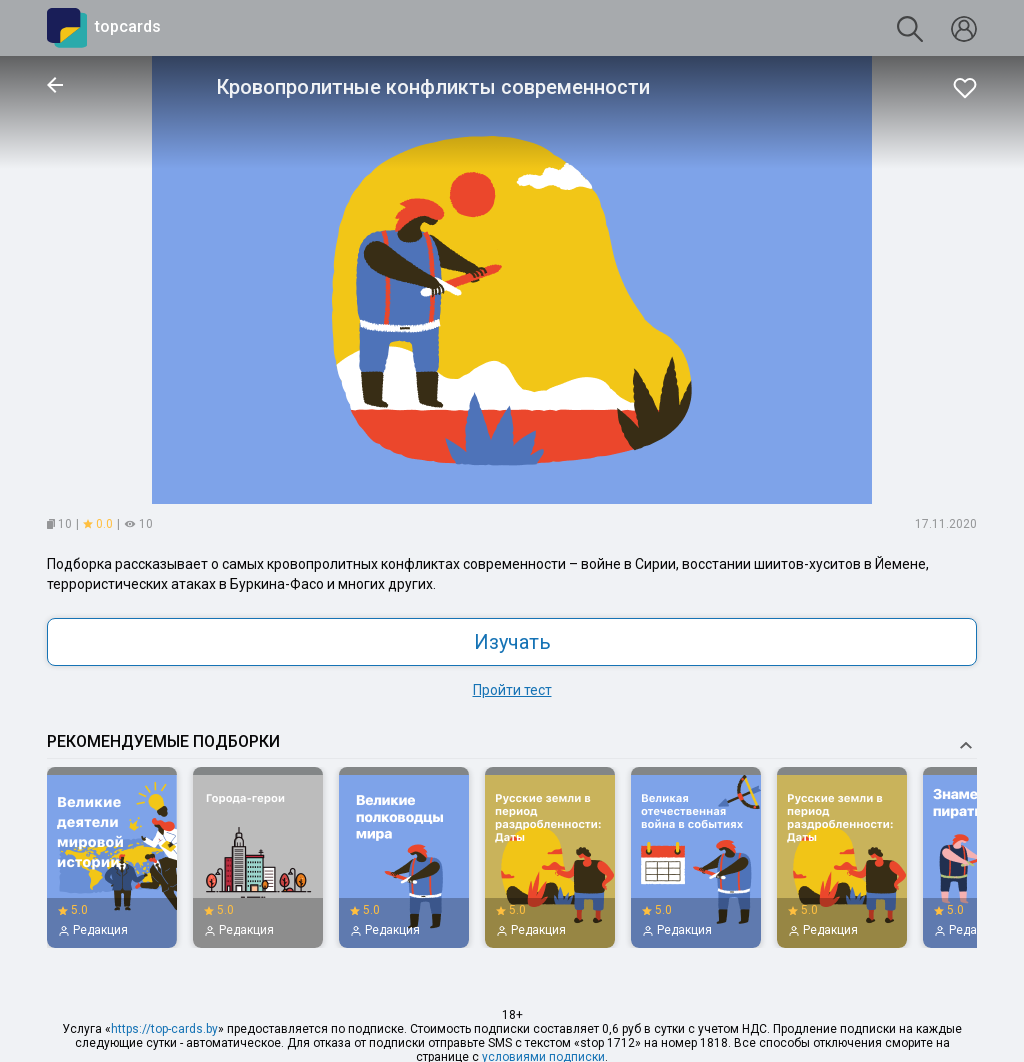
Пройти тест (512, 690)
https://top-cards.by (164, 1029)
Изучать (512, 642)
